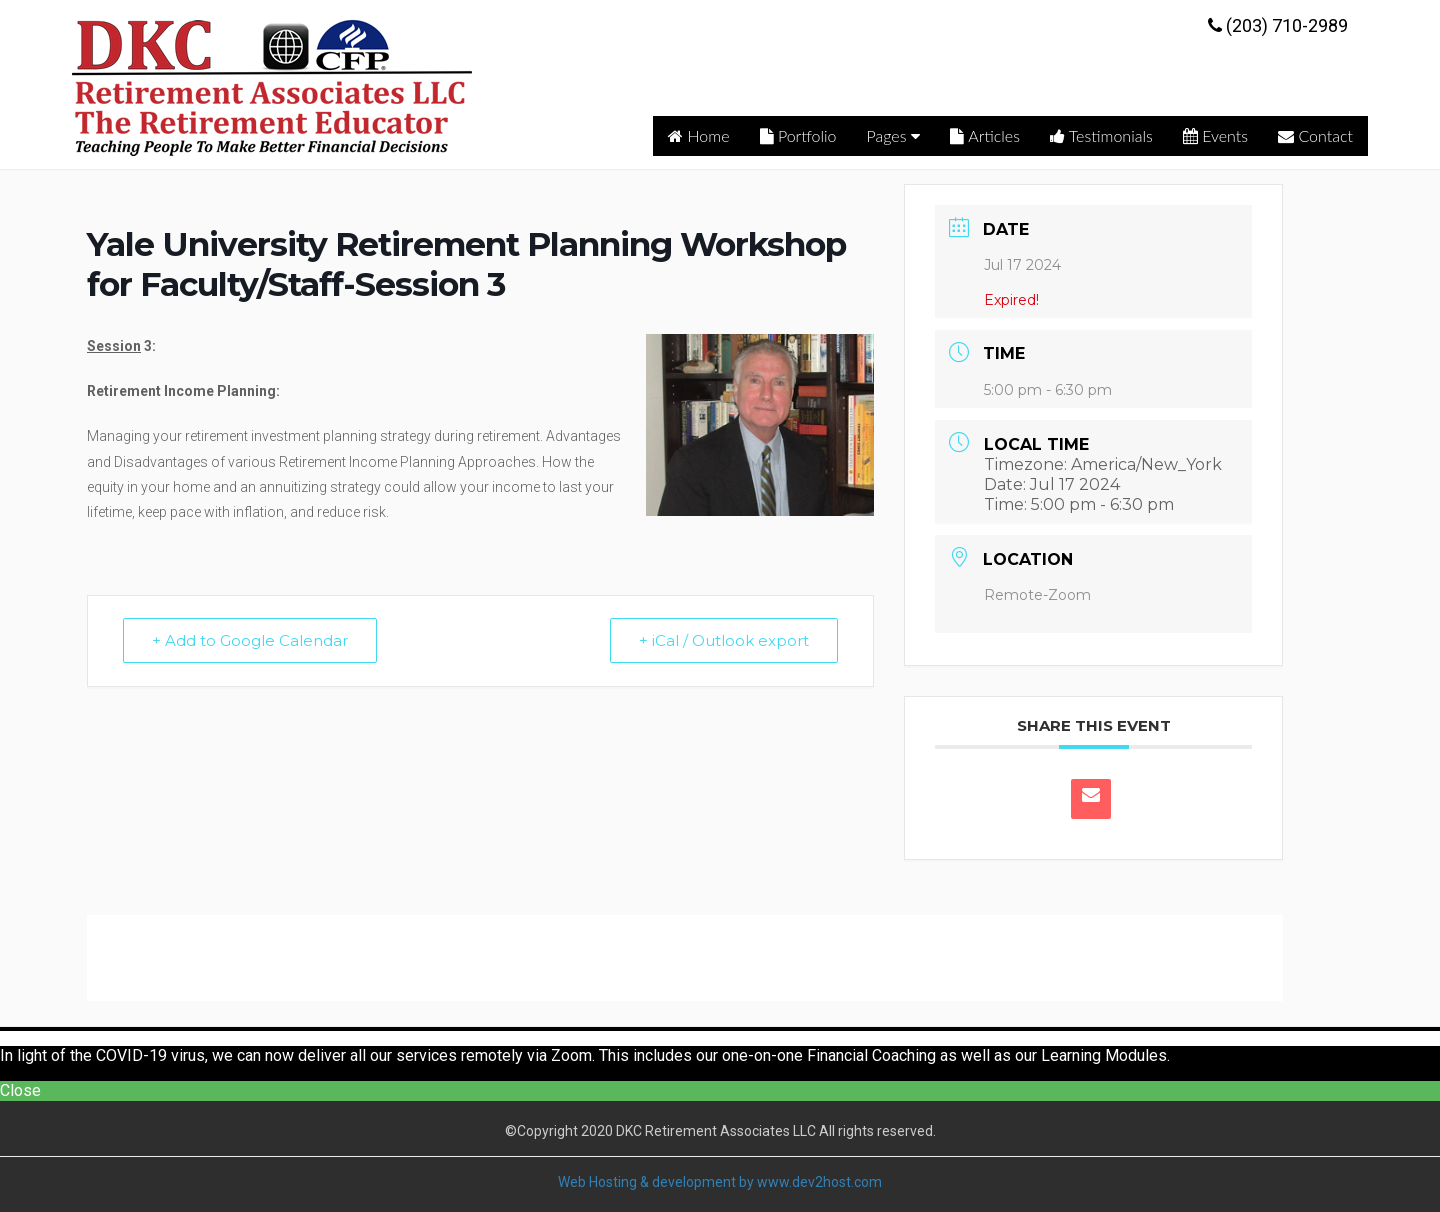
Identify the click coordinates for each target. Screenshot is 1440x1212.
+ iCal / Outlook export (724, 640)
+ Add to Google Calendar (250, 640)
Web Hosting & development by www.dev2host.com (720, 1182)
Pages (894, 135)
